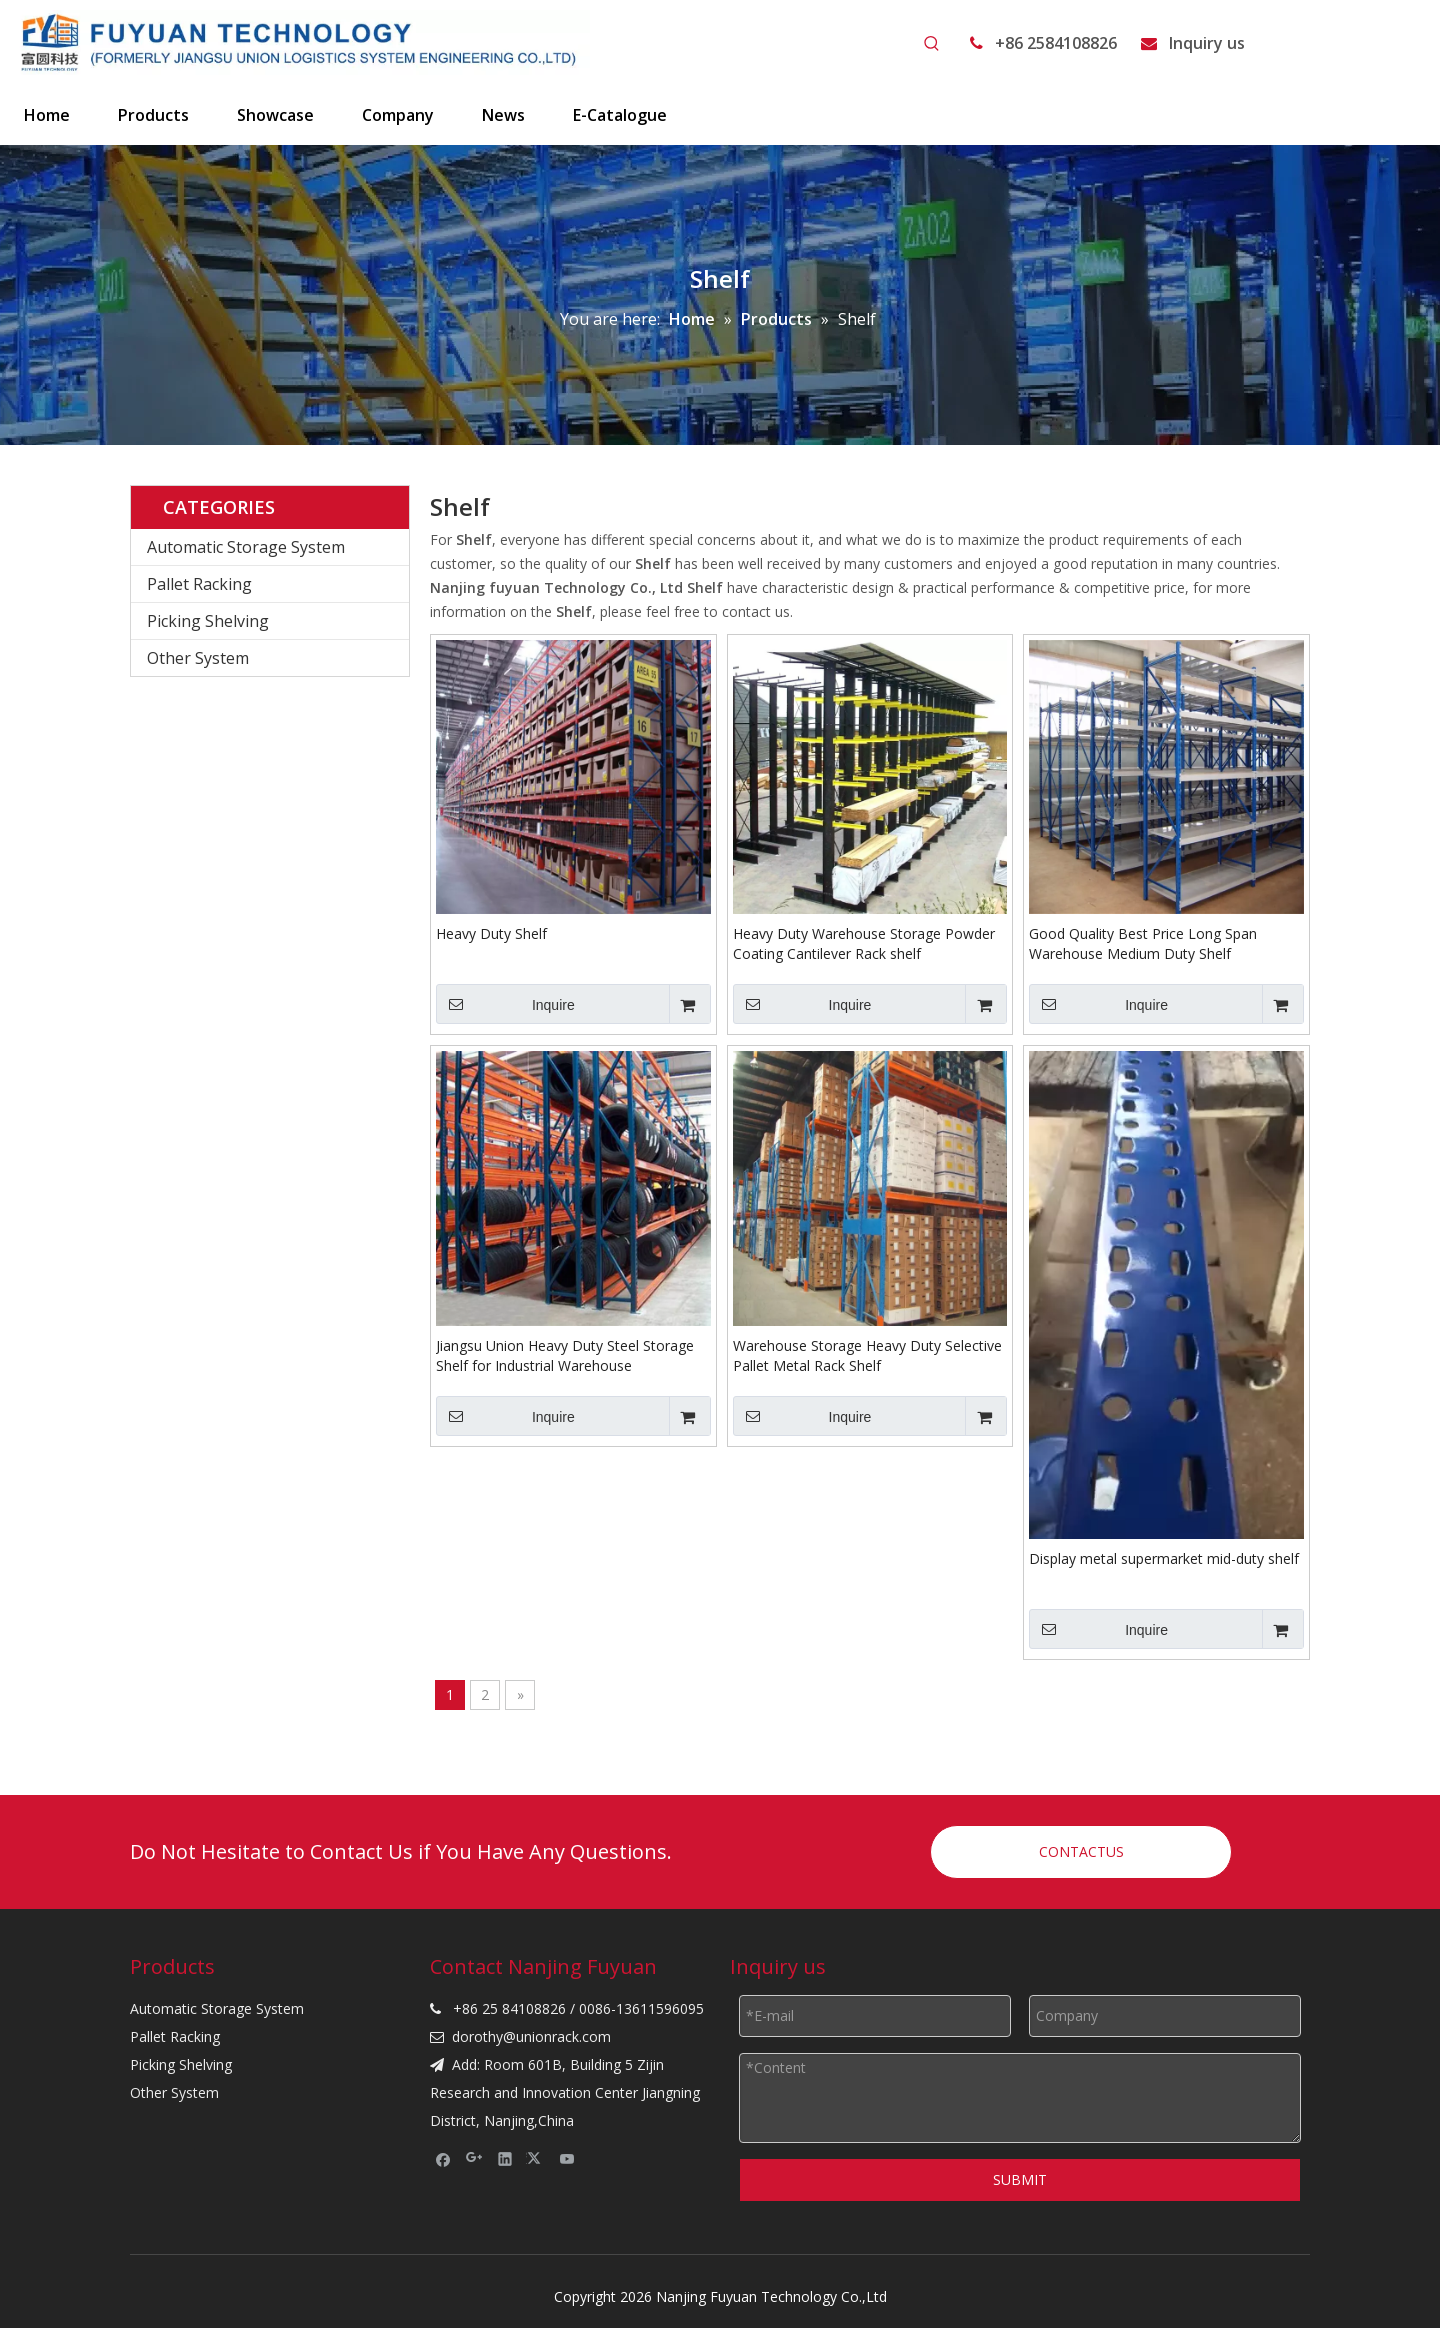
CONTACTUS (1081, 1851)
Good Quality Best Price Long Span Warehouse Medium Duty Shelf (1143, 943)
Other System (198, 658)
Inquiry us (1207, 43)
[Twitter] (536, 2159)
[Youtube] (567, 2159)
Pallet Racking (199, 584)
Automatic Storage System (246, 547)
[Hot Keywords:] (932, 44)
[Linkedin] (505, 2159)
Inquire (505, 1004)
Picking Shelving (208, 621)
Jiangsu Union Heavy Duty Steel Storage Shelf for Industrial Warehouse (565, 1355)
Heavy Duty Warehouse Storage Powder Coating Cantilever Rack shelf (864, 943)
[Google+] (474, 2159)
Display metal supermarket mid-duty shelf (1164, 1558)
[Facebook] (443, 2159)
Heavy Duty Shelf (491, 933)
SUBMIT (1020, 2179)
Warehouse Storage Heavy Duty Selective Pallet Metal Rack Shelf (867, 1355)
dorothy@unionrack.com (531, 2036)
